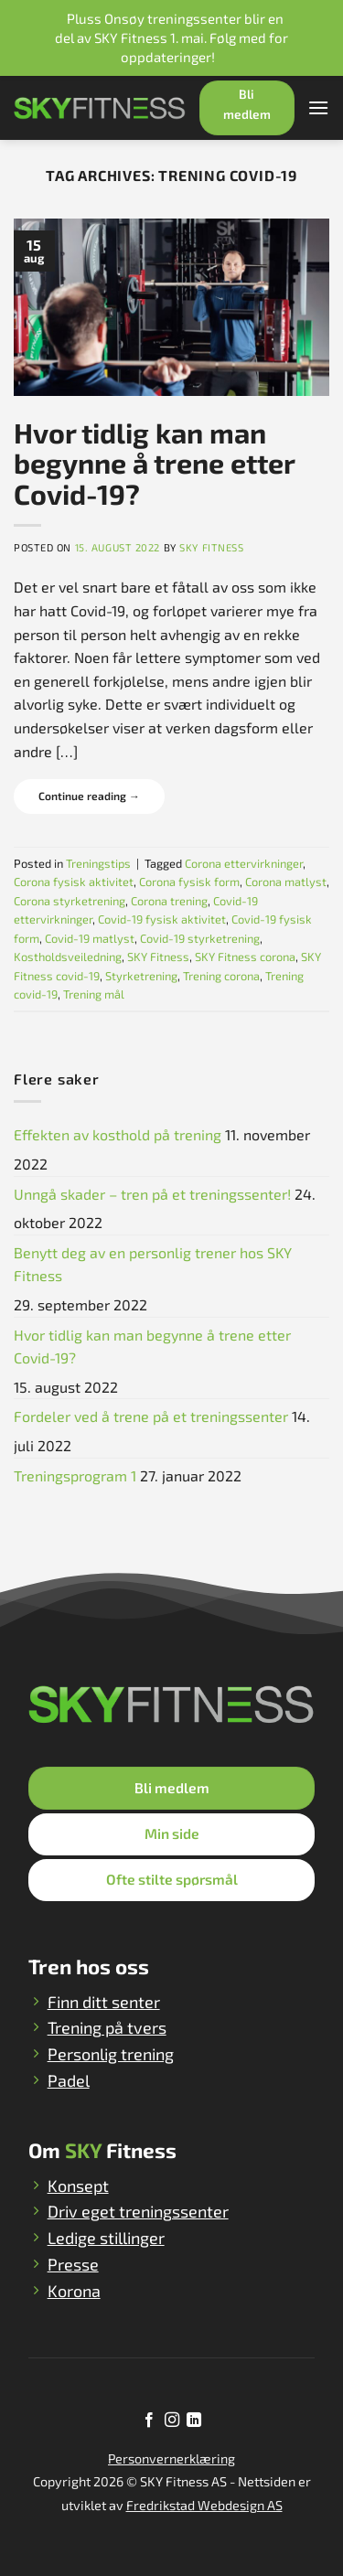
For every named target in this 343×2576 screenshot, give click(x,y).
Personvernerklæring (171, 2458)
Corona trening (169, 900)
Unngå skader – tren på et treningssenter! (152, 1193)
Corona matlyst (286, 881)
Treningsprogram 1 (75, 1475)
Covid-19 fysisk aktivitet (162, 919)
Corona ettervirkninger (244, 863)
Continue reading (89, 796)
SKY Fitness (211, 547)
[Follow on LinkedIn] (194, 2420)
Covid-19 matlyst (89, 938)
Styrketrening (141, 975)
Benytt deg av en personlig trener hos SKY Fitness (153, 1264)
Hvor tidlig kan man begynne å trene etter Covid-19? (154, 463)
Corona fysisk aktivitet (74, 881)
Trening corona (221, 975)
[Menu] (318, 107)
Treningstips (98, 863)
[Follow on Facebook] (149, 2420)
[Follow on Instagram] (171, 2420)
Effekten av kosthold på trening (117, 1134)
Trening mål (93, 994)
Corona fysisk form (189, 881)
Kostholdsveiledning (68, 956)
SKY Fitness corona (245, 956)
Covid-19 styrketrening (200, 938)
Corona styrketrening (69, 900)
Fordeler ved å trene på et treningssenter (151, 1416)
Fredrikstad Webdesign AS (204, 2505)
